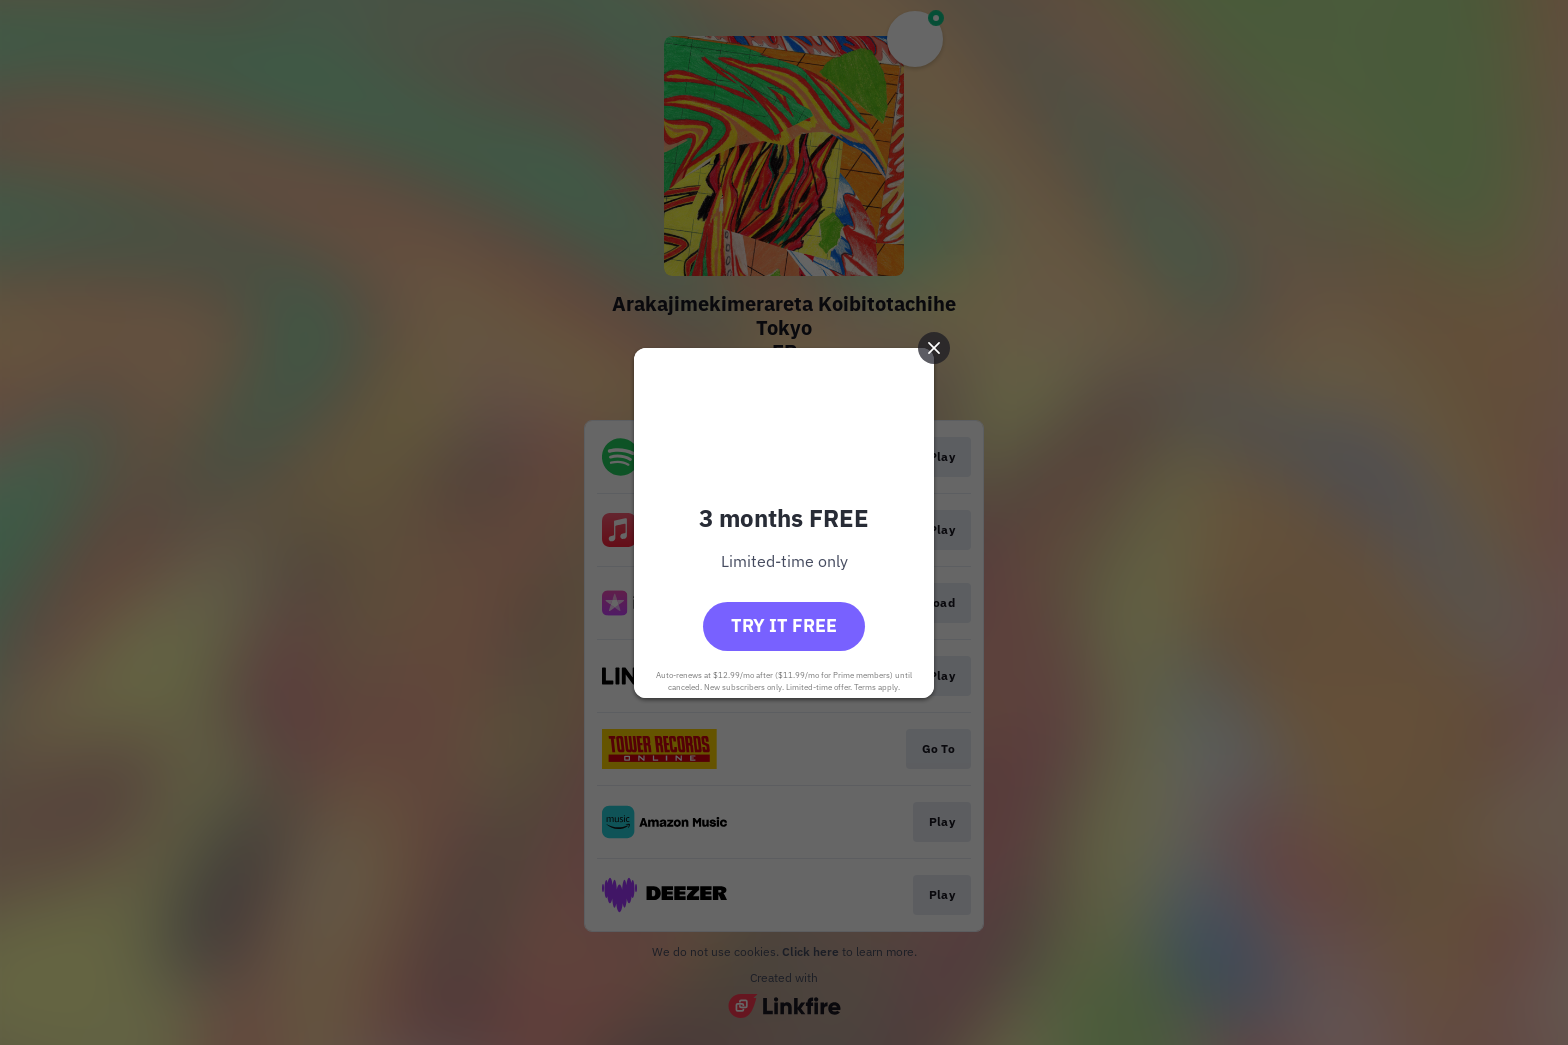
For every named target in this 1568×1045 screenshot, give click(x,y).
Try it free (784, 625)
